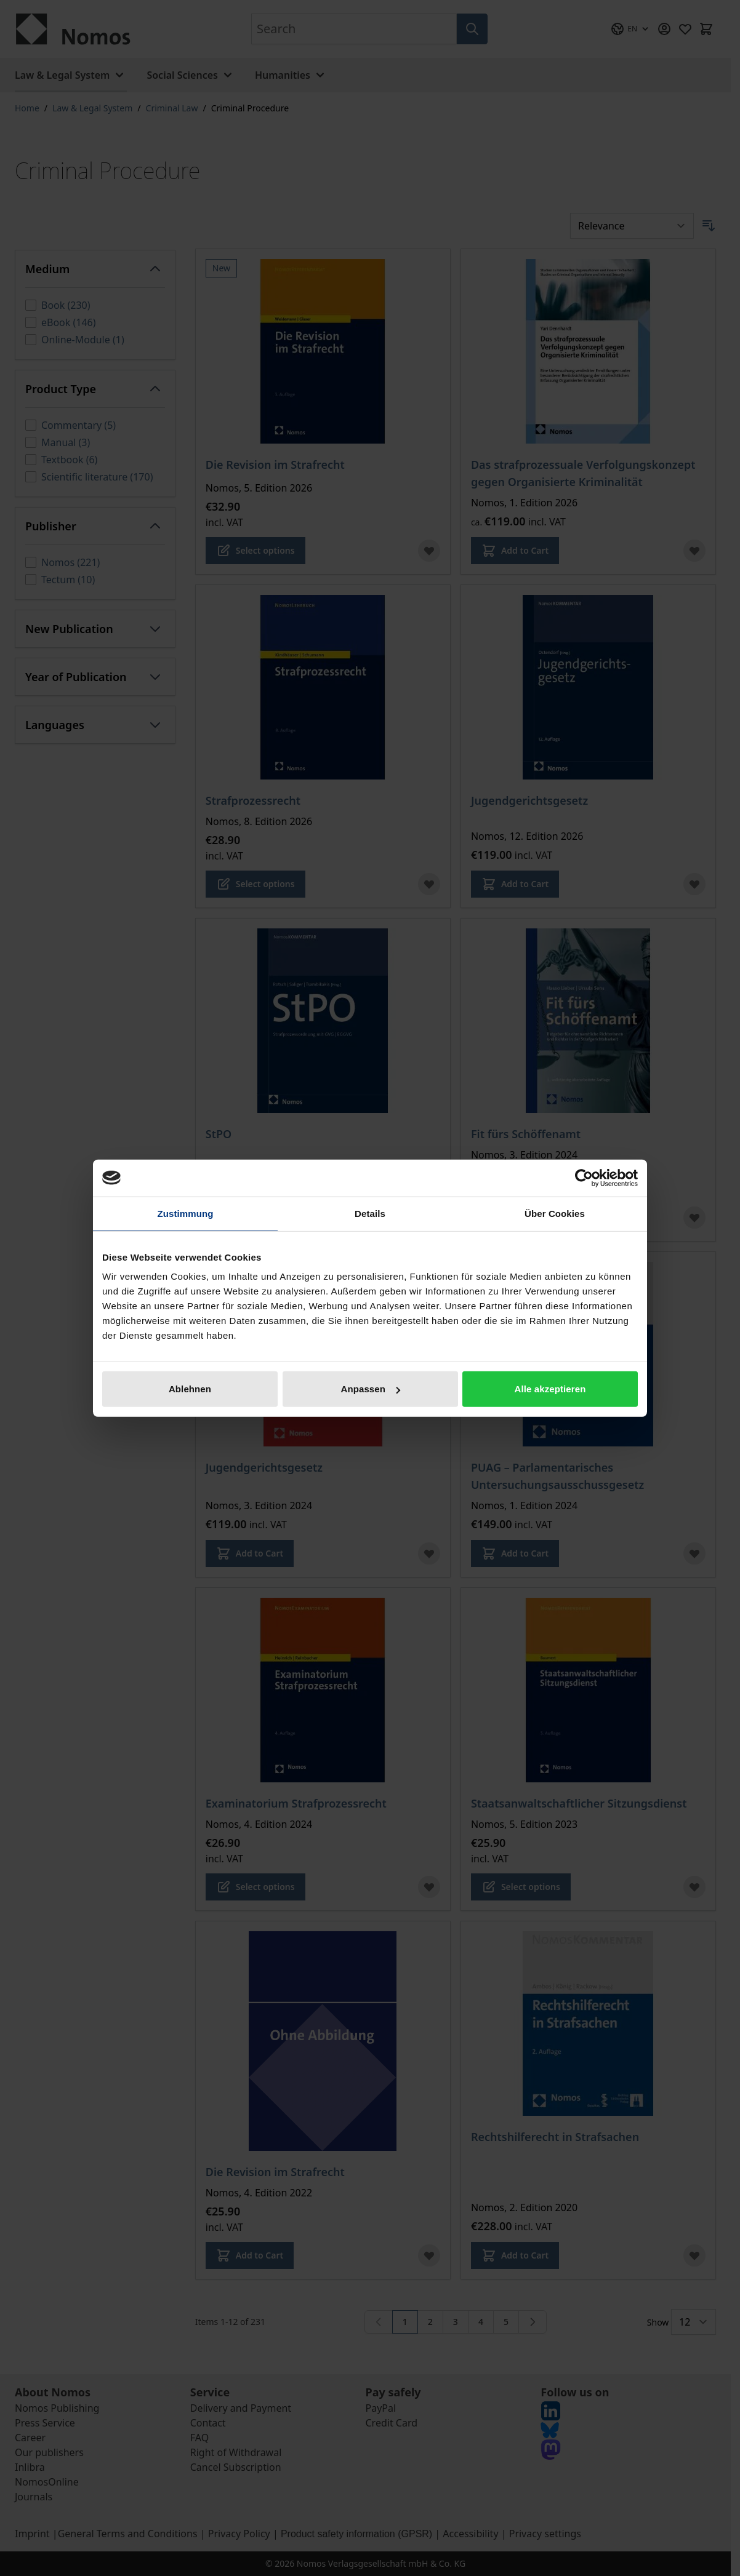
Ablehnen (190, 1389)
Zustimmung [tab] (186, 1213)
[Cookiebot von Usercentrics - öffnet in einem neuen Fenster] (584, 1177)
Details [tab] (370, 1213)
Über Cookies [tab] (555, 1213)
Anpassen (371, 1389)
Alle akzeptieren (550, 1389)
